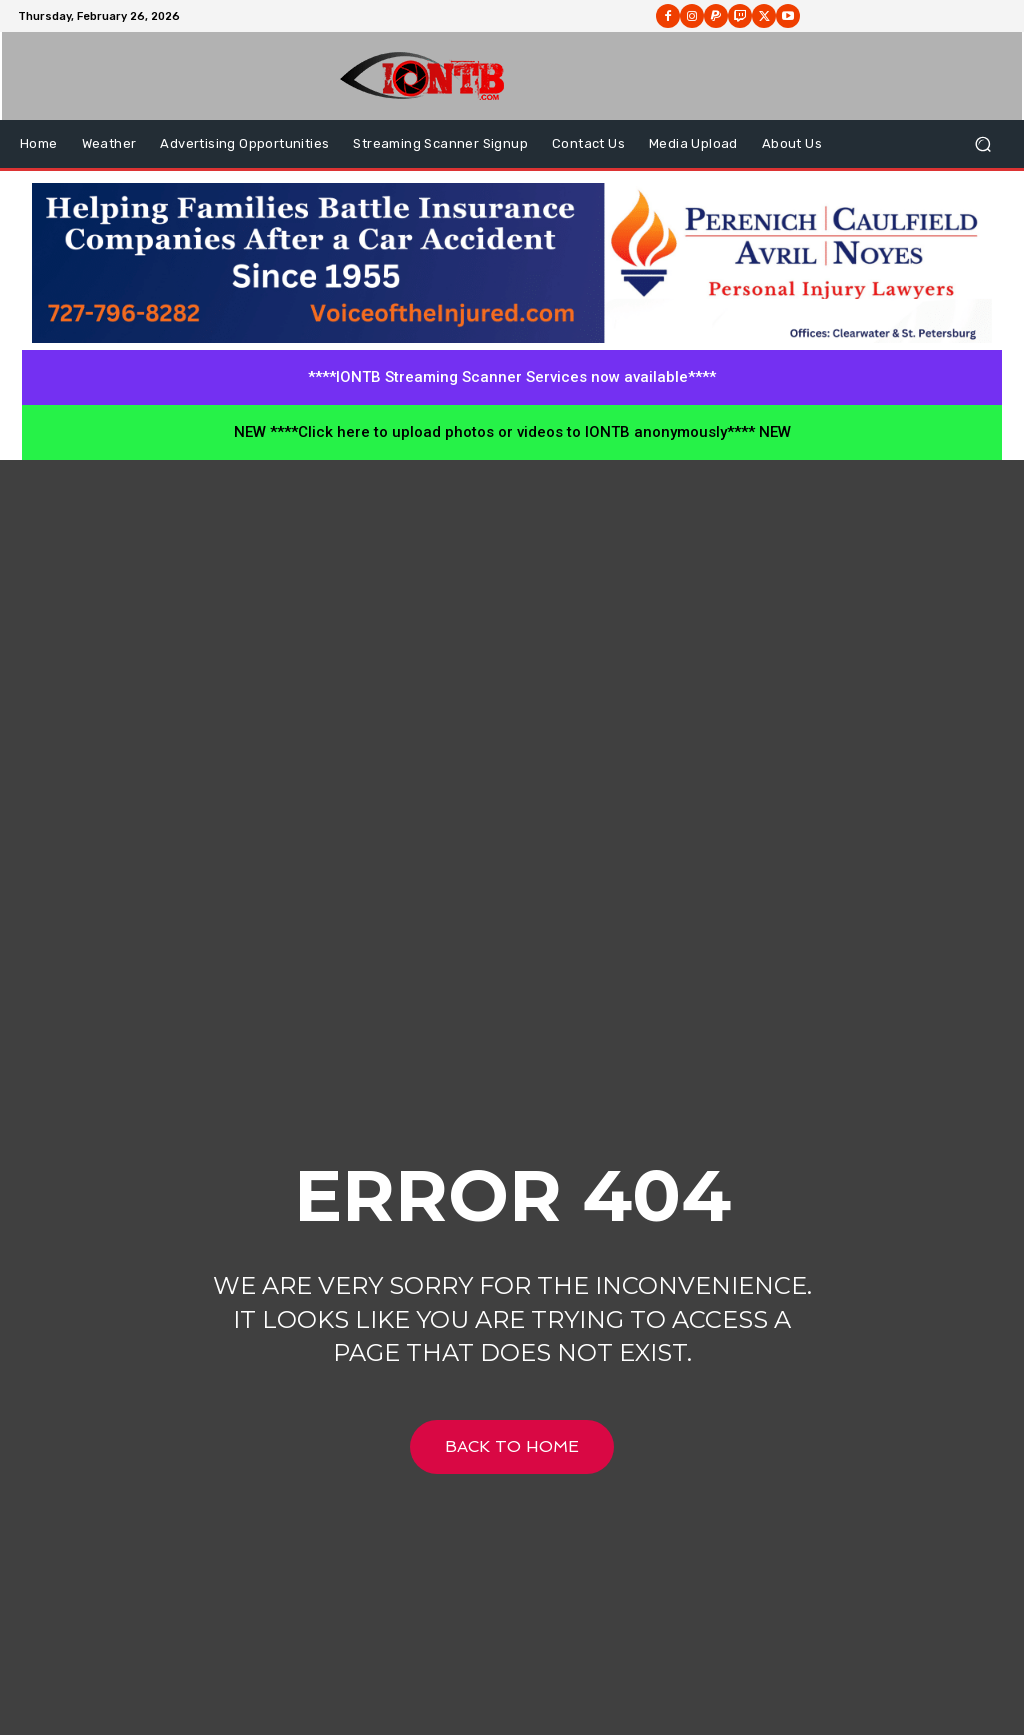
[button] (982, 144)
